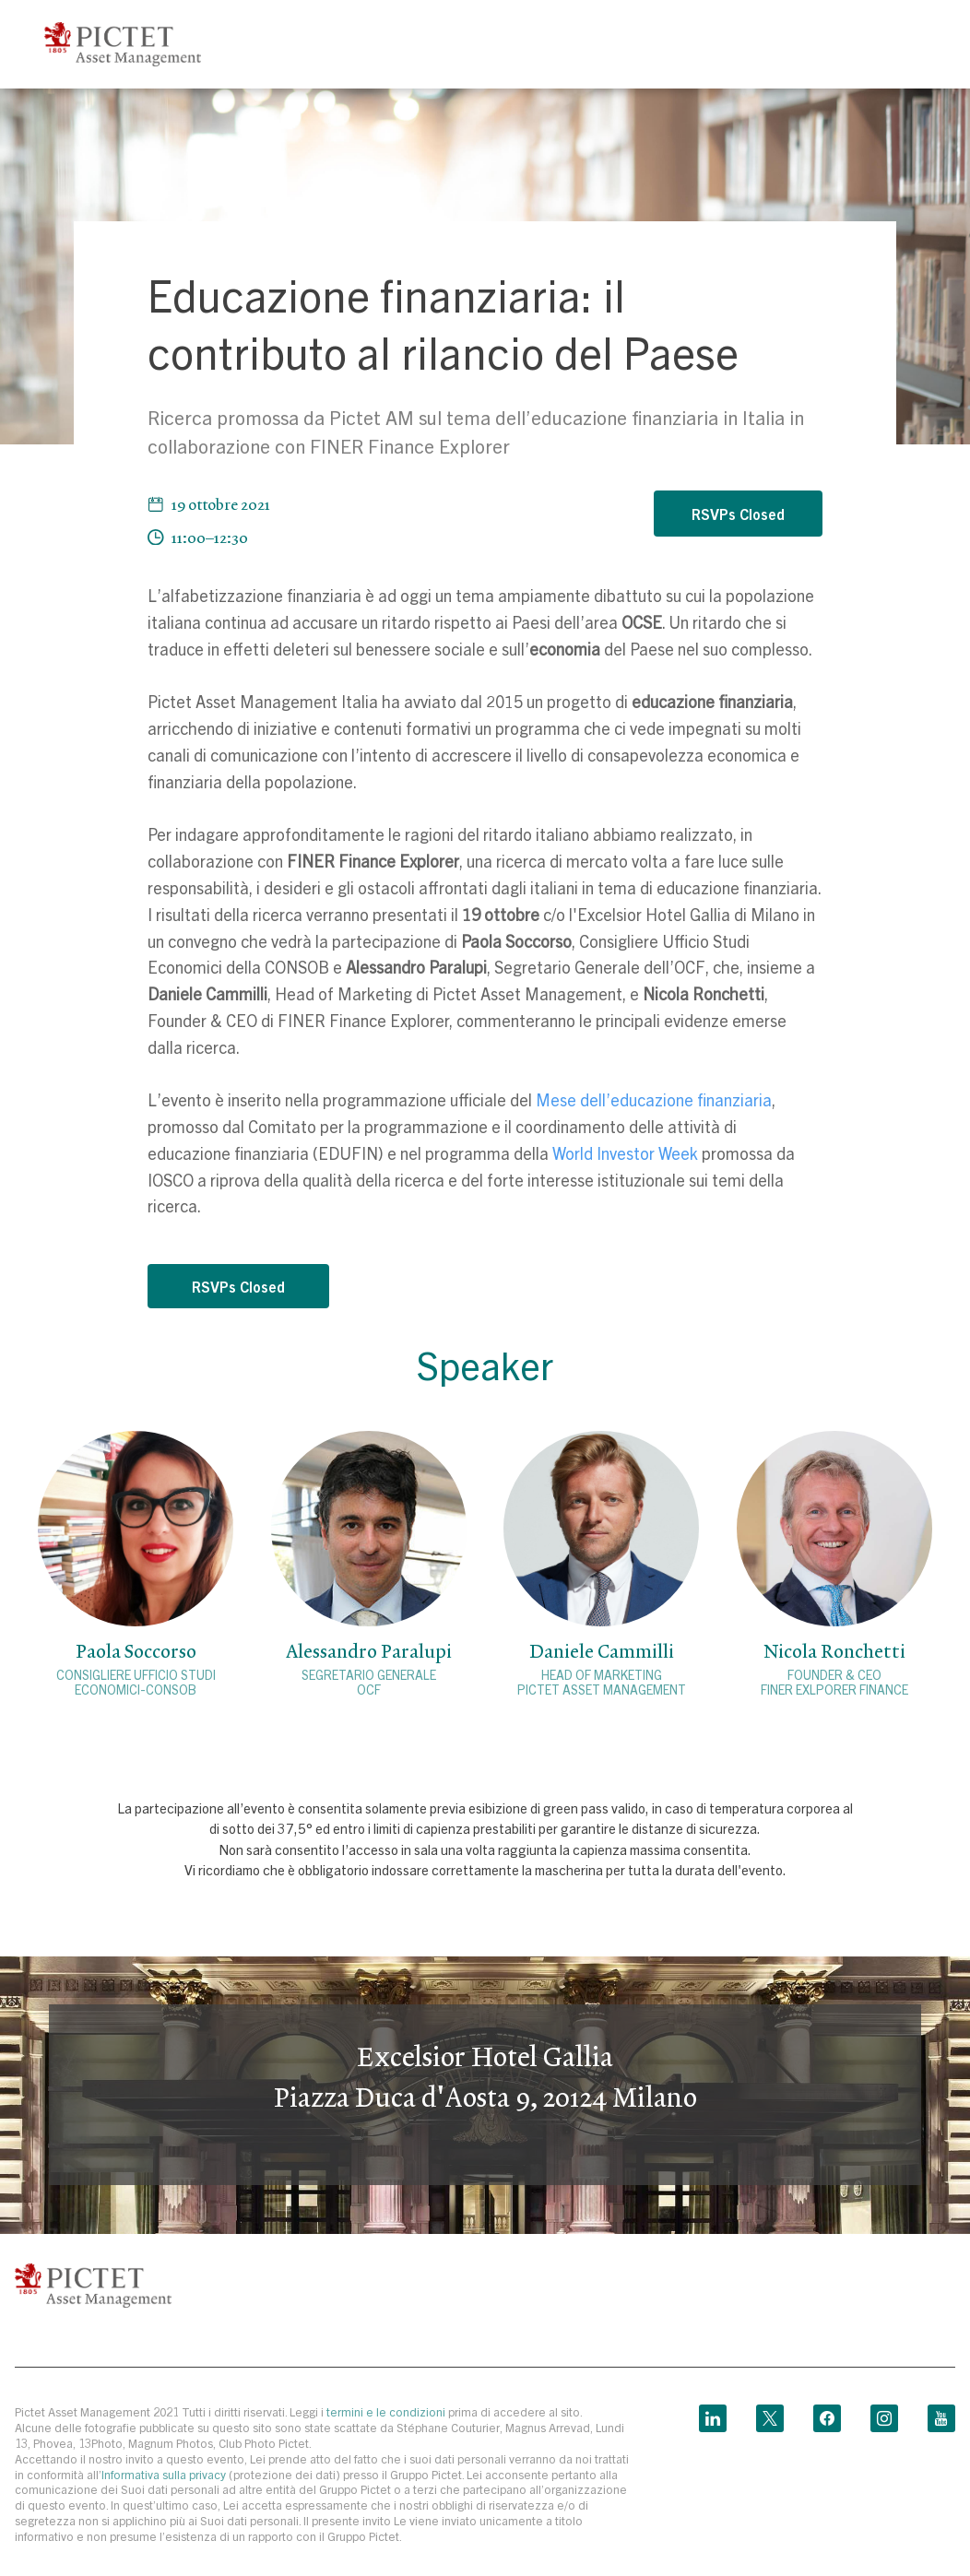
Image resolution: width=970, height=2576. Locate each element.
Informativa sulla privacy (165, 2474)
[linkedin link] (712, 2414)
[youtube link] (941, 2414)
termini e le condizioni (385, 2411)
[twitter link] (770, 2414)
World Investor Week (625, 1153)
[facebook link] (827, 2414)
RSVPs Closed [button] (738, 513)
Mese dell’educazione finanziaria (654, 1099)
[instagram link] (884, 2414)
